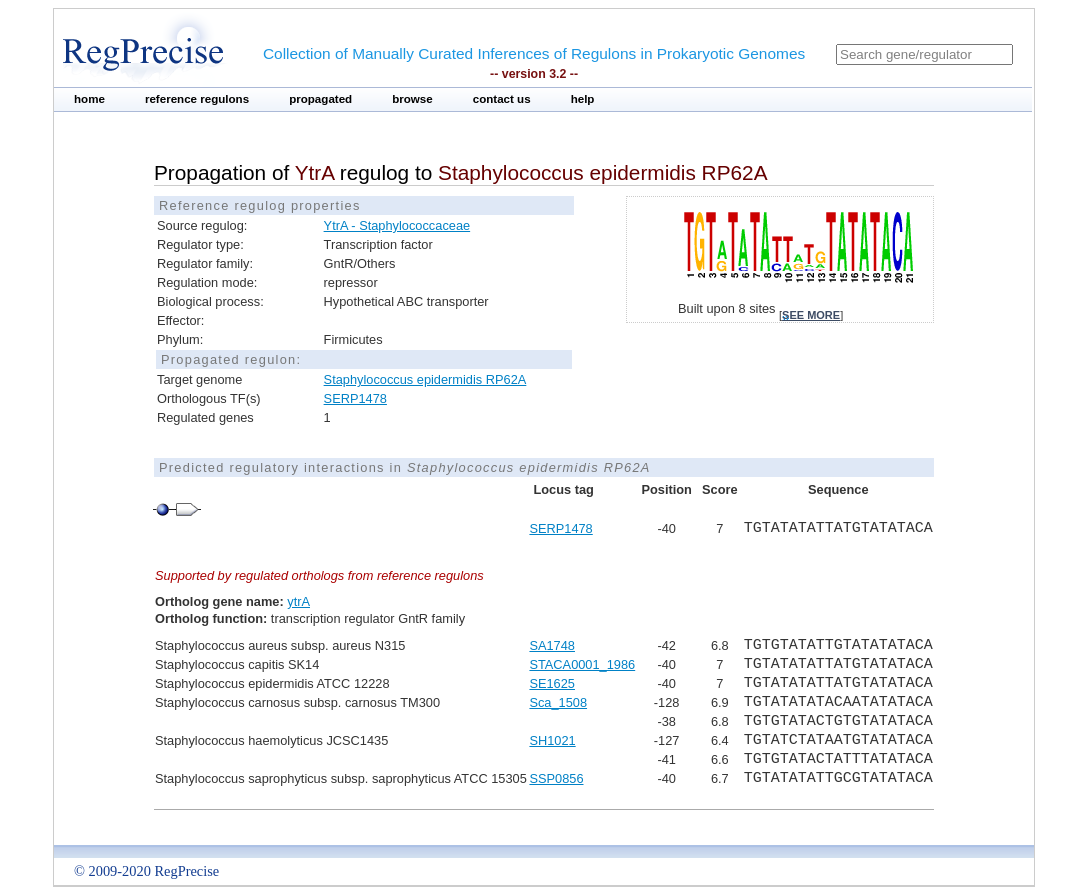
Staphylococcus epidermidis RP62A (425, 379)
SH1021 (552, 740)
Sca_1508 (558, 702)
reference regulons (197, 99)
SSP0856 (556, 778)
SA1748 (552, 645)
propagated (320, 99)
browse (412, 99)
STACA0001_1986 (582, 664)
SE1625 (552, 683)
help (583, 99)
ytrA (298, 601)
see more (811, 315)
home (89, 99)
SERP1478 (355, 398)
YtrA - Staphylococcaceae (397, 225)
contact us (502, 99)
